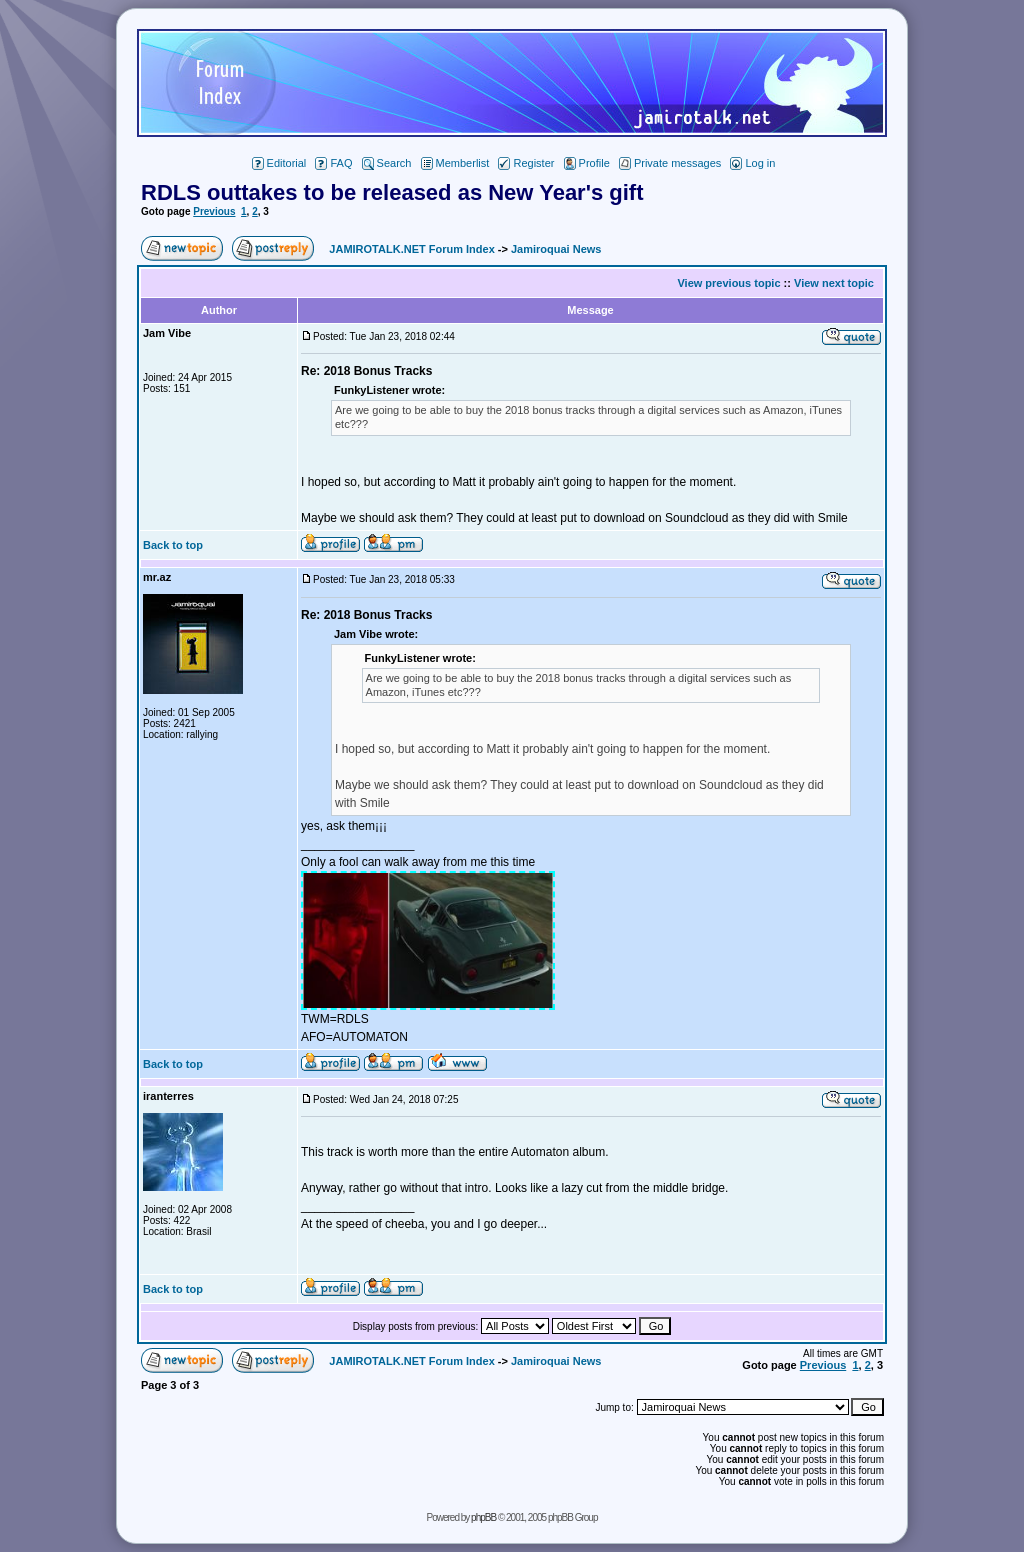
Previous (214, 211)
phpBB (483, 1517)
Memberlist (455, 163)
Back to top (173, 545)
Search (387, 163)
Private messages (670, 163)
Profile (587, 163)
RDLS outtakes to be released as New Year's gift (392, 192)
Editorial (279, 163)
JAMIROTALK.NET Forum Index (411, 249)
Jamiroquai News (556, 249)
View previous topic (728, 283)
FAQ (333, 163)
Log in (752, 163)
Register (526, 163)
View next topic (834, 283)
